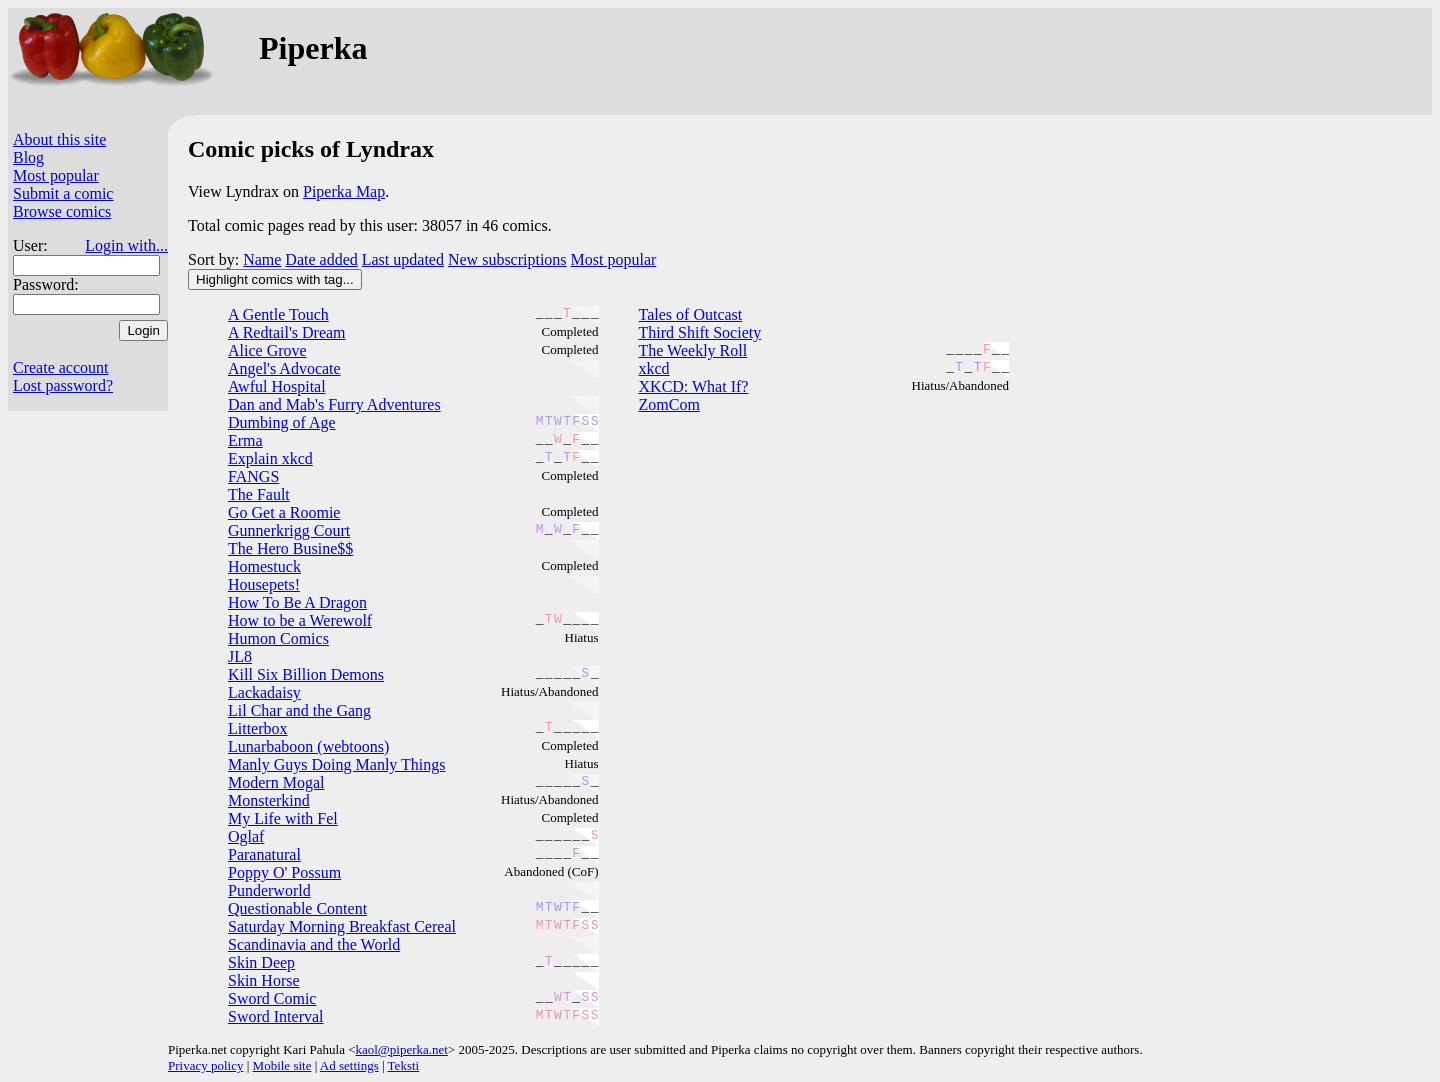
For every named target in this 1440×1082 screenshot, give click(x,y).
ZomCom (669, 404)
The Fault (259, 494)
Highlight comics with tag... (275, 279)
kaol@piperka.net (401, 1049)
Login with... (126, 245)
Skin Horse (264, 980)
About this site (59, 139)
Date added (321, 259)
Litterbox (258, 728)
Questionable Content (297, 908)
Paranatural (264, 854)
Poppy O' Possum (284, 872)
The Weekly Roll (693, 350)
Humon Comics (278, 638)
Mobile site (282, 1065)
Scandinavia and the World (314, 944)
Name (262, 259)
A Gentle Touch (278, 314)
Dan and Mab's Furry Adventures (334, 404)
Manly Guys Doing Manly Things (336, 764)
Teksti (404, 1065)
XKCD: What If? (694, 386)
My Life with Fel (283, 818)
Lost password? (63, 385)
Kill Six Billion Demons (306, 674)
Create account (61, 367)
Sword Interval (276, 1016)
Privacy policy (205, 1065)
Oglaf (246, 836)
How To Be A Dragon (297, 602)
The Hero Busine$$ (290, 548)
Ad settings (349, 1065)
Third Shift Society (700, 332)
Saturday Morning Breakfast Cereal (342, 926)
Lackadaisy (264, 692)
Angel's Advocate (284, 368)
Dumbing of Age (282, 422)
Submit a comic (63, 193)
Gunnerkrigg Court (289, 530)
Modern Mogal (276, 782)
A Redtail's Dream (287, 332)
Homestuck (264, 566)
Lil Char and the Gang (299, 710)
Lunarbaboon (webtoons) (308, 746)
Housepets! (264, 584)
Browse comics (62, 211)
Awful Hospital (277, 386)
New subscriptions (507, 259)
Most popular (56, 175)
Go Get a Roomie (284, 512)
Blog (28, 157)
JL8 (240, 656)
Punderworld (269, 890)
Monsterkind (269, 800)
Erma (245, 440)
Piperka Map (344, 191)
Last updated (403, 259)
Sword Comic (272, 998)
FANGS (253, 476)
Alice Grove (267, 350)
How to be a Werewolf (300, 620)
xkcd (654, 368)
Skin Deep (261, 962)
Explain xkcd (270, 458)
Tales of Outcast (691, 314)
